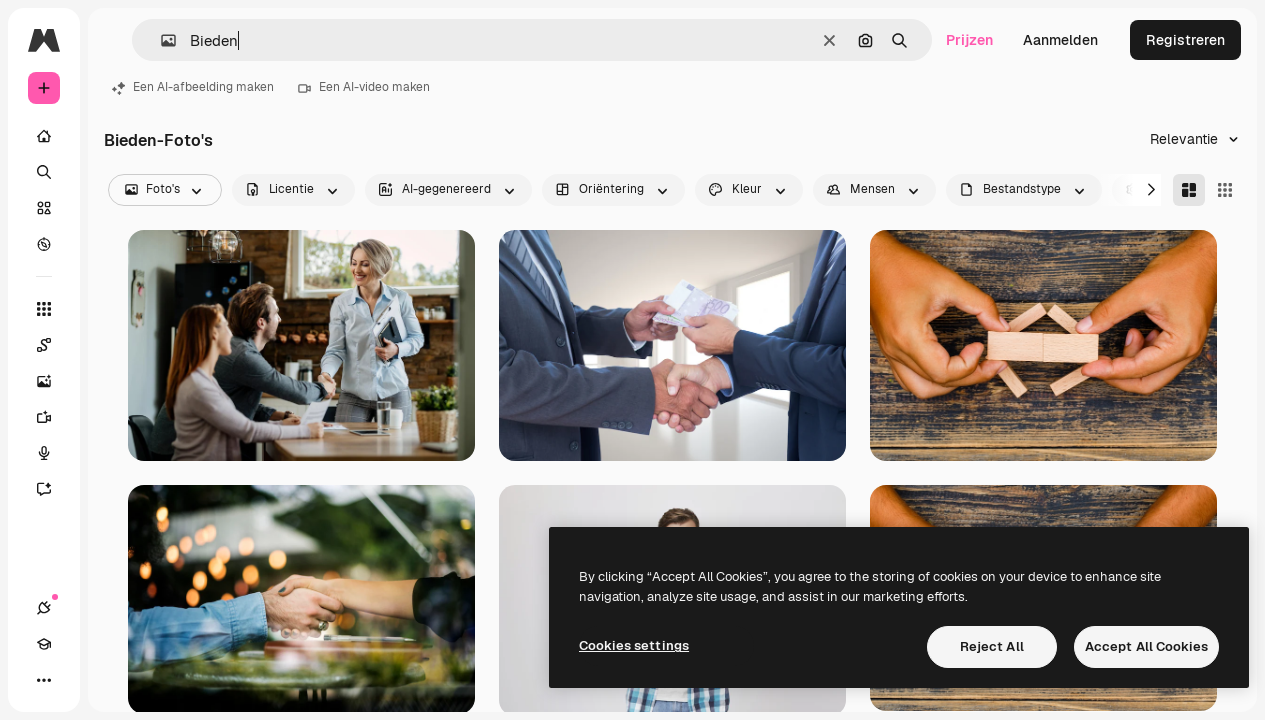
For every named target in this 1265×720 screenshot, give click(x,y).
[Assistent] (54, 489)
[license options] (293, 190)
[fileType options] (1024, 190)
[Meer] (44, 680)
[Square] (1225, 190)
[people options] (874, 190)
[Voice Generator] (54, 453)
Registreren (1185, 40)
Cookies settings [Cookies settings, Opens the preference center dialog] (634, 645)
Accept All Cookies (1146, 646)
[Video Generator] (54, 417)
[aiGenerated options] (448, 190)
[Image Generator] (54, 381)
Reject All (992, 646)
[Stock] (44, 208)
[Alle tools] (44, 309)
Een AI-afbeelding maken (193, 87)
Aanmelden (1060, 40)
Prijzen (969, 40)
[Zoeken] (44, 172)
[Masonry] (1189, 190)
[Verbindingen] (44, 608)
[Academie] (44, 644)
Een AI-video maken (364, 87)
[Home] (44, 136)
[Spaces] (54, 345)
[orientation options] (613, 190)
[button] (160, 40)
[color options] (749, 190)
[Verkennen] (44, 244)
